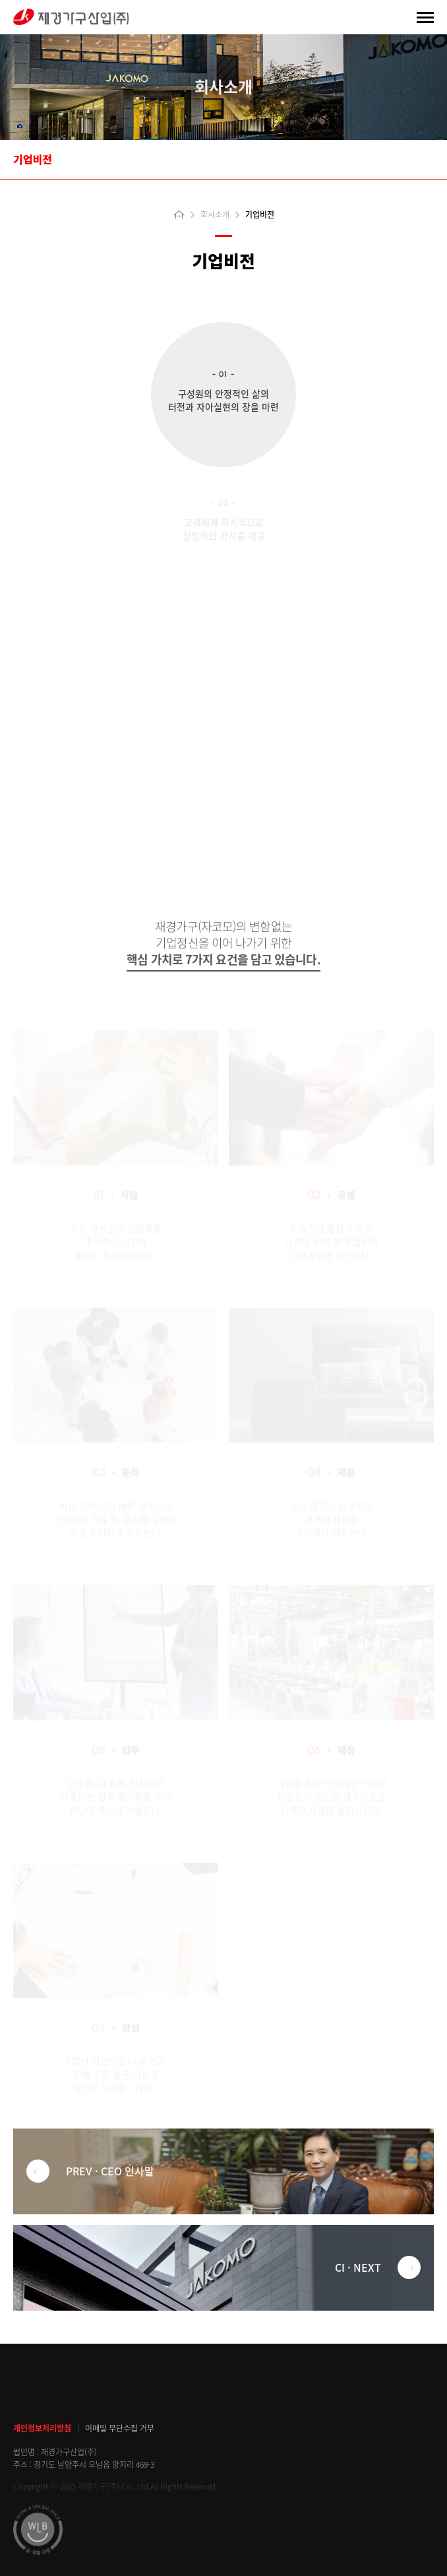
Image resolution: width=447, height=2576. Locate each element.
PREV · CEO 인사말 (90, 2171)
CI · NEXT (378, 2267)
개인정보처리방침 (42, 2429)
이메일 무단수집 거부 (119, 2429)
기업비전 (32, 159)
